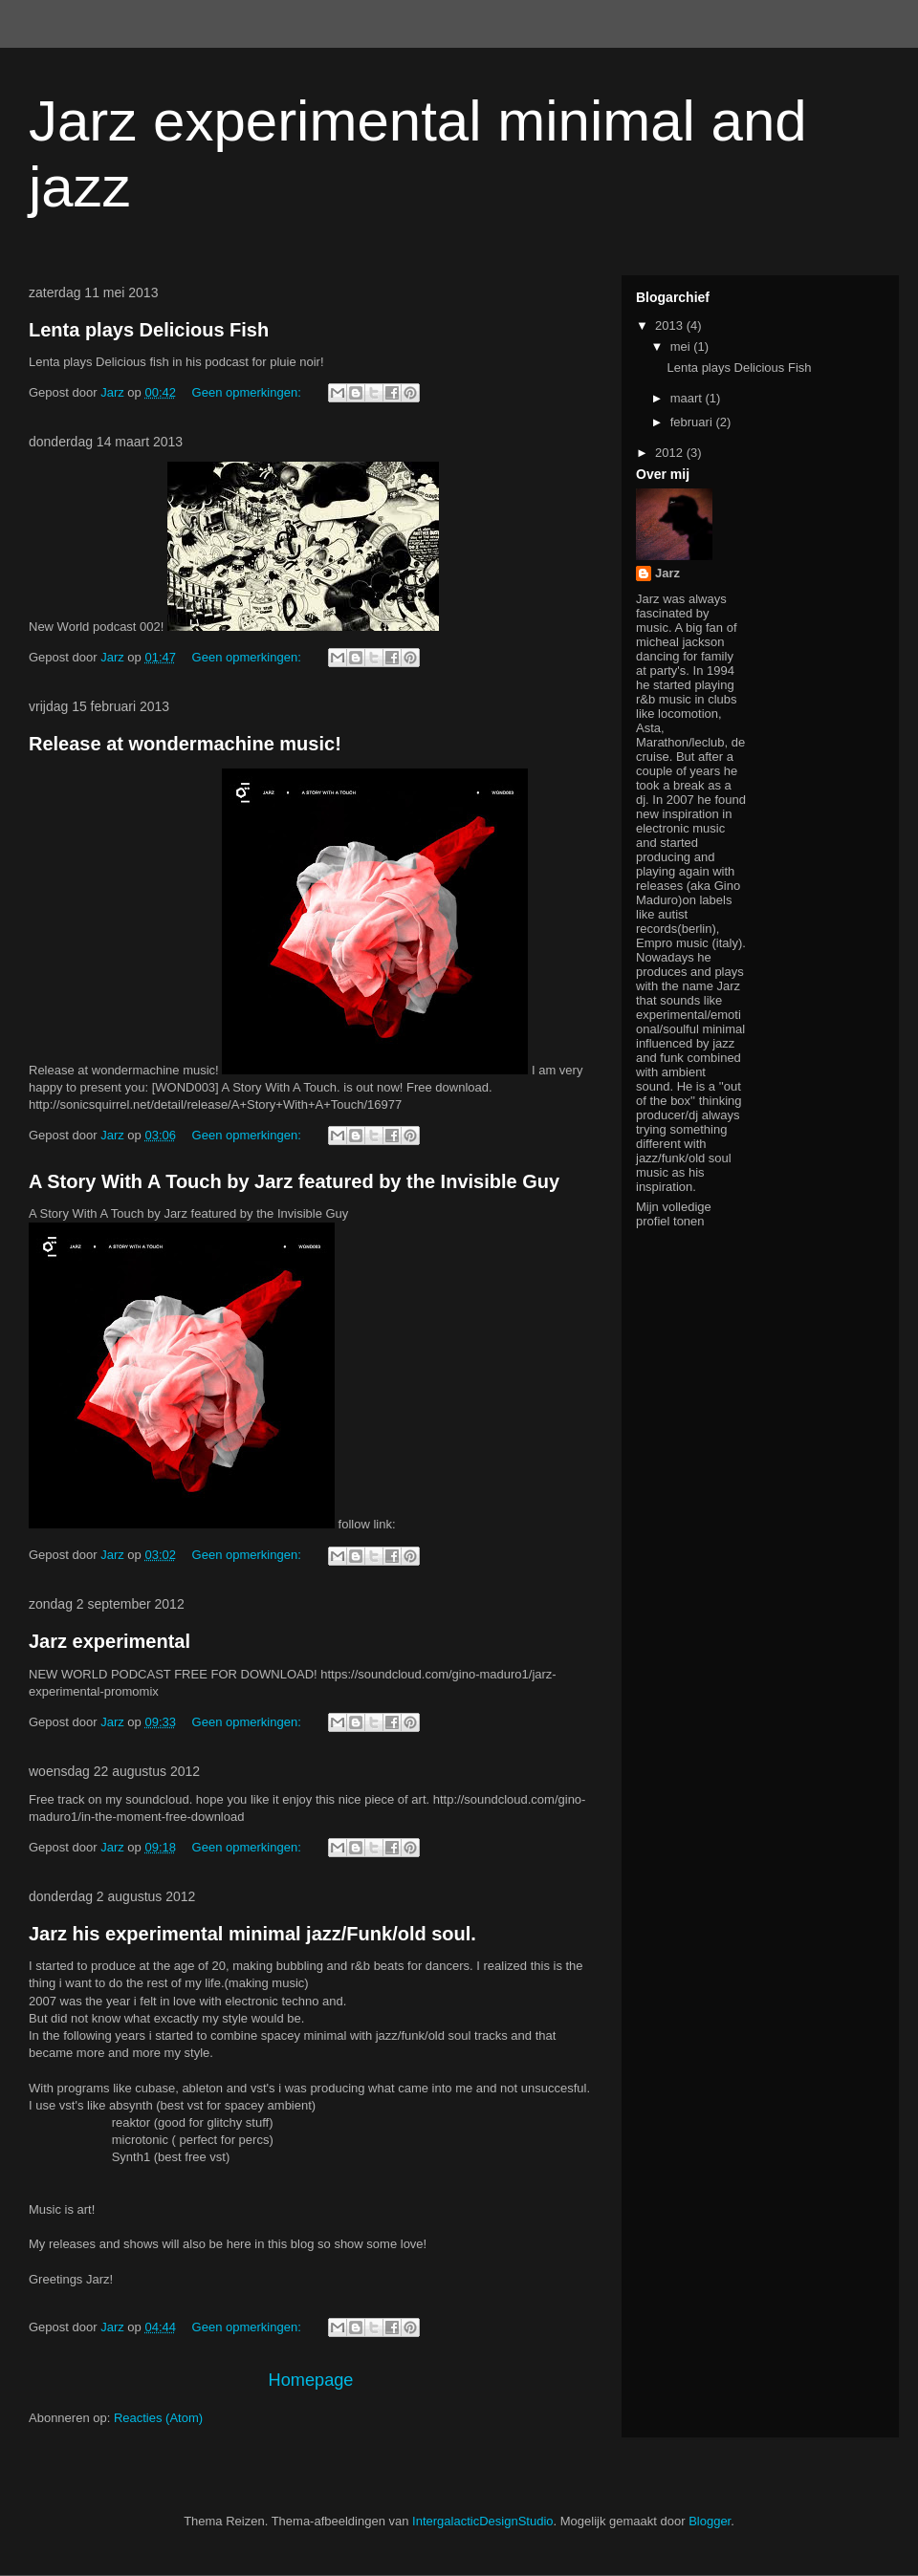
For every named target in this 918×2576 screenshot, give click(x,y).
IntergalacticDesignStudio (482, 2521)
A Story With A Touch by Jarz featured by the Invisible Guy (294, 1181)
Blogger (709, 2521)
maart (688, 398)
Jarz (667, 573)
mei (682, 346)
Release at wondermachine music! (185, 743)
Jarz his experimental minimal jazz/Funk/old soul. (252, 1933)
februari (693, 422)
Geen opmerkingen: (248, 392)
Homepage (311, 2380)
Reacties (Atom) (158, 2418)
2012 (671, 452)
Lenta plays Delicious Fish (149, 329)
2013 (671, 325)
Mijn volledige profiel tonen (673, 1214)
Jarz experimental (109, 1641)
